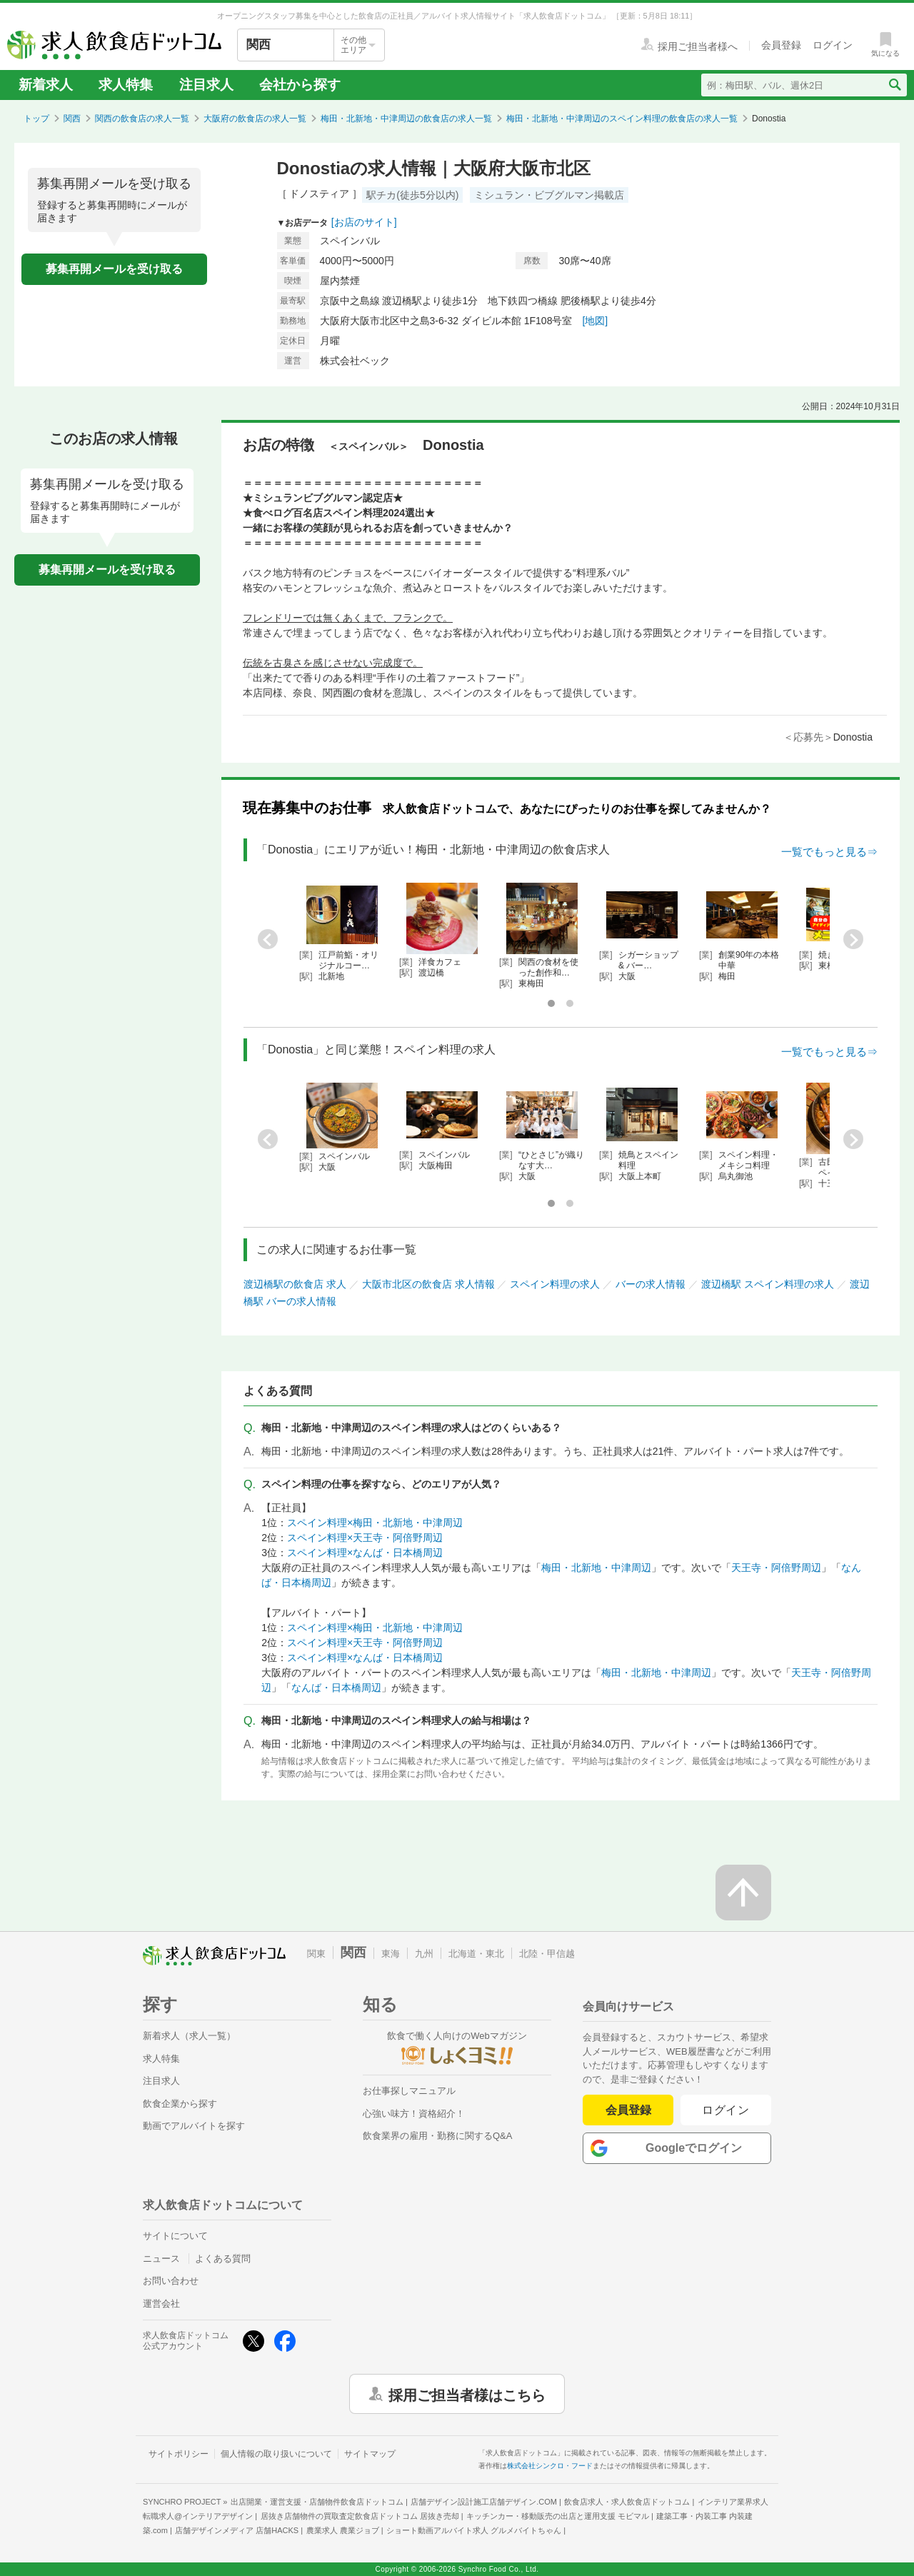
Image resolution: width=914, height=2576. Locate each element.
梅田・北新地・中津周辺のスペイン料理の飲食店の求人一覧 (622, 119)
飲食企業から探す (180, 2103)
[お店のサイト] (364, 222)
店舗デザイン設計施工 (484, 2501)
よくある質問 (223, 2258)
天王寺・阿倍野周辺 (776, 1567)
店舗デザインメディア (236, 2530)
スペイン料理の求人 (555, 1284)
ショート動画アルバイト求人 (473, 2530)
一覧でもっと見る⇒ (829, 852)
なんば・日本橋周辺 (336, 1687)
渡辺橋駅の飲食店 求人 (294, 1284)
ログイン (726, 2110)
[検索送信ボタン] (894, 85)
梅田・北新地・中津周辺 (596, 1567)
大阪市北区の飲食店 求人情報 (428, 1284)
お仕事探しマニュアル (409, 2090)
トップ (36, 119)
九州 (424, 1953)
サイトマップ (370, 2454)
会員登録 (628, 2110)
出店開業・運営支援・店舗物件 (317, 2501)
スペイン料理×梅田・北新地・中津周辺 (375, 1522)
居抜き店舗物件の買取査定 (360, 2516)
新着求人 (46, 84)
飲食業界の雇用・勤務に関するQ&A (437, 2135)
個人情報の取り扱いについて (276, 2454)
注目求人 (206, 84)
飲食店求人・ (627, 2501)
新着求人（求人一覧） (189, 2035)
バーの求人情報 (651, 1284)
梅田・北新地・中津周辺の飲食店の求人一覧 (406, 119)
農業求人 (342, 2530)
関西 (72, 119)
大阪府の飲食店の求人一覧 (255, 119)
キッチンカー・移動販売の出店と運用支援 (557, 2516)
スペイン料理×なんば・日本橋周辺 (365, 1552)
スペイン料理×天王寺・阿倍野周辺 (365, 1537)
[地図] (595, 320)
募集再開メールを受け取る (114, 269)
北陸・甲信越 (547, 1953)
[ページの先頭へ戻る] (743, 1892)
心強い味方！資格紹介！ (414, 2113)
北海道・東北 (476, 1953)
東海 (390, 1953)
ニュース (161, 2258)
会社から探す (300, 84)
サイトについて (175, 2235)
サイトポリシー (179, 2454)
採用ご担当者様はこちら (467, 2394)
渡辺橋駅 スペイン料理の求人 (767, 1284)
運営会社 (161, 2303)
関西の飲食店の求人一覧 (142, 119)
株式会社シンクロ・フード (550, 2466)
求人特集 (126, 84)
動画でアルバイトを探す (194, 2125)
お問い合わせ (171, 2280)
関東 (316, 1953)
